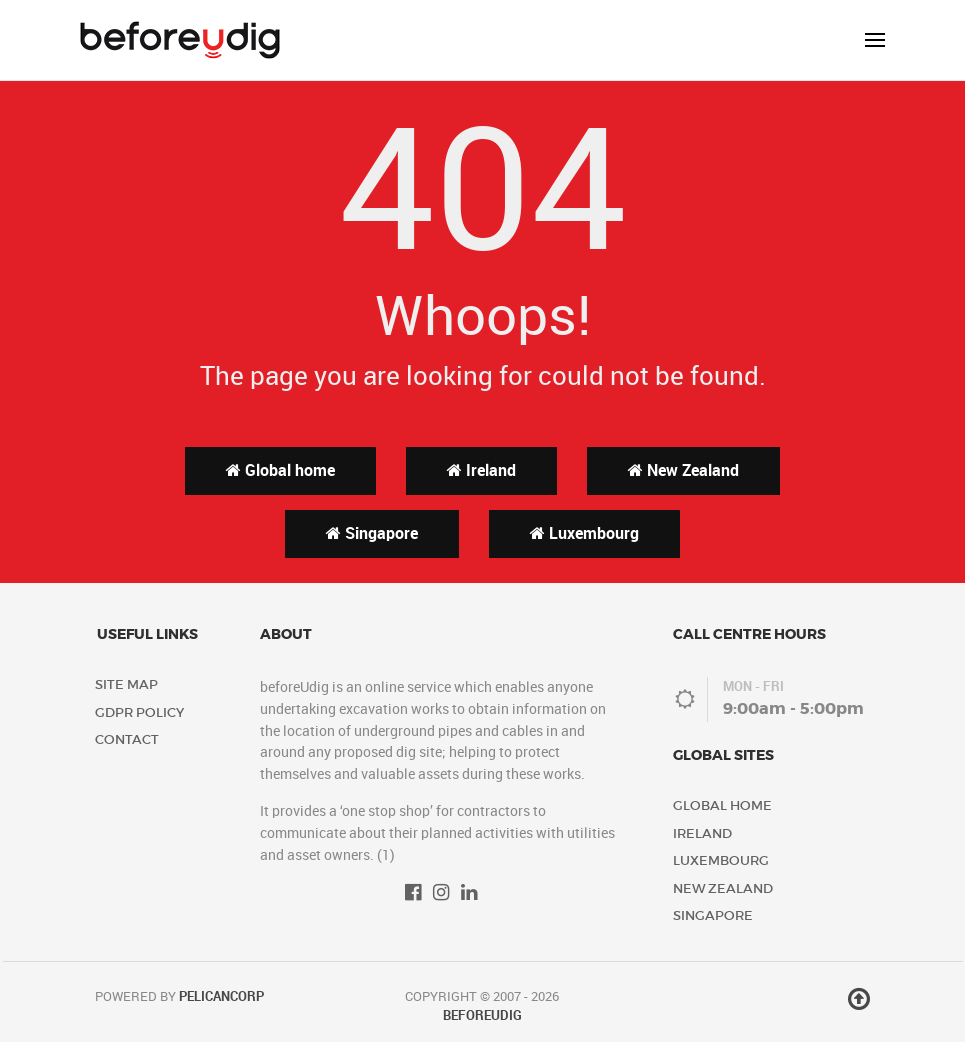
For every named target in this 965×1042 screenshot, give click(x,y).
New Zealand (683, 470)
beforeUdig (482, 1015)
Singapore (372, 533)
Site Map (126, 684)
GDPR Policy (139, 712)
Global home (280, 470)
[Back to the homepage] (180, 40)
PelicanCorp (221, 996)
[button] (875, 40)
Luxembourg (584, 533)
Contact (127, 739)
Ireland (481, 470)
